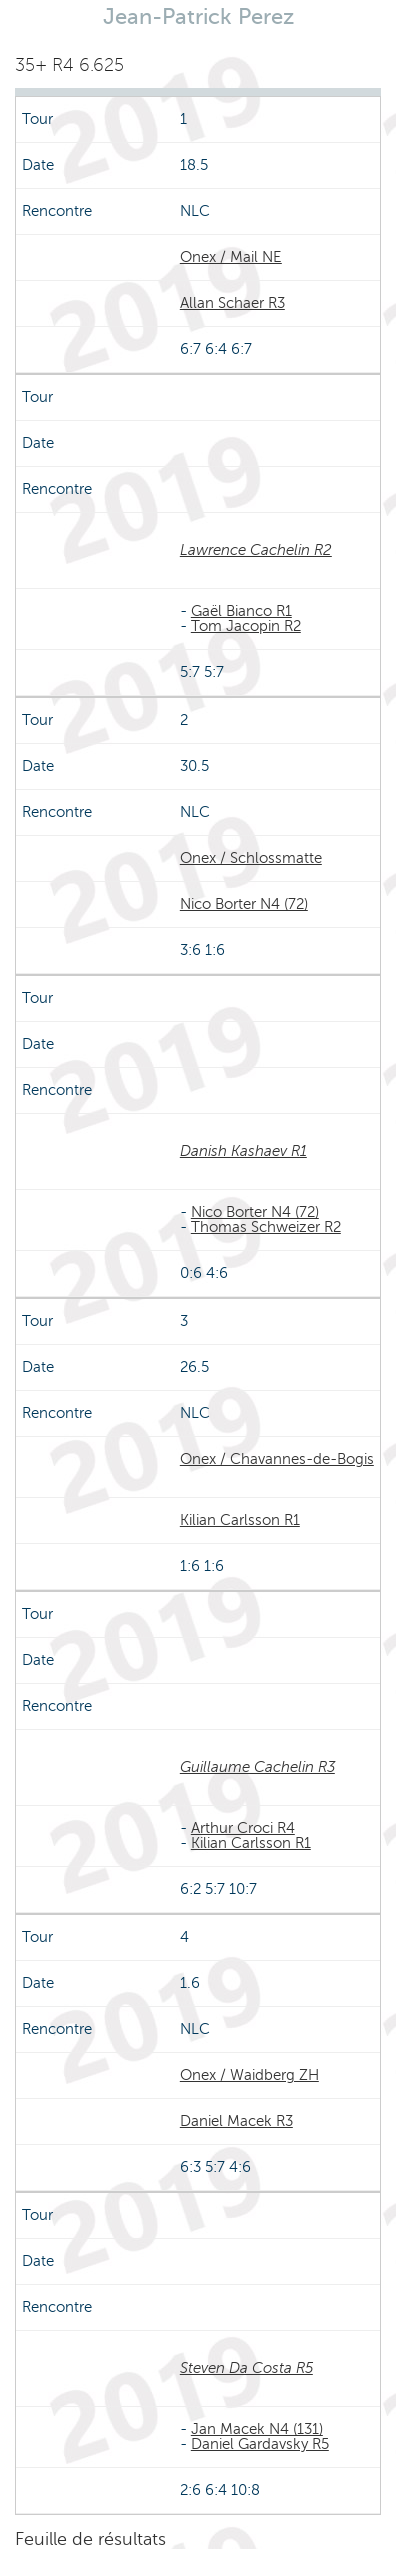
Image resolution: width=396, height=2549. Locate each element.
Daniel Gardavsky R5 (260, 2444)
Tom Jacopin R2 (246, 626)
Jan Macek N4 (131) (257, 2429)
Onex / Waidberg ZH (249, 2075)
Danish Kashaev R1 (243, 1151)
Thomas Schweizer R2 (266, 1227)
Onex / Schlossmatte (251, 858)
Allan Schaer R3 (232, 303)
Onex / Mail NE (231, 257)
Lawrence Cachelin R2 (256, 550)
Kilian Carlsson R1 (240, 1520)
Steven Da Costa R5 (246, 2368)
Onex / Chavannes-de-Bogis (277, 1459)
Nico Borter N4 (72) (244, 904)
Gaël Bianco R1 (241, 611)
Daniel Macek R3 (236, 2121)
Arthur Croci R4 (243, 1828)
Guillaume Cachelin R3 (257, 1767)
